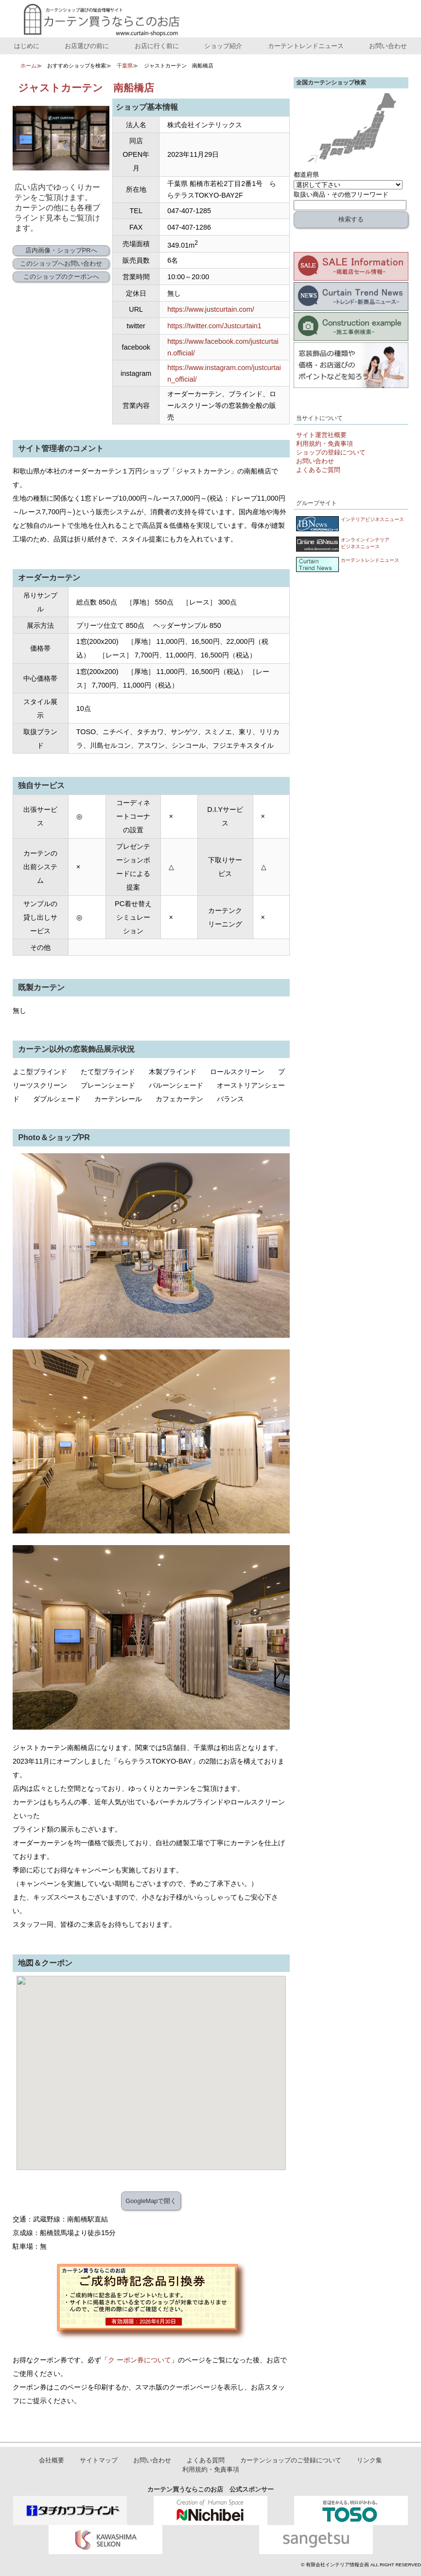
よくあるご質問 (318, 469)
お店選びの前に (87, 46)
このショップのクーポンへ (61, 276)
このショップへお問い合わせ (61, 263)
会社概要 (51, 2460)
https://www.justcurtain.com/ (210, 309)
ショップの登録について (331, 452)
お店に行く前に (157, 46)
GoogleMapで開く (150, 2201)
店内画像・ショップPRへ (61, 250)
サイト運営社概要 (321, 434)
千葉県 (125, 65)
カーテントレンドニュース (306, 46)
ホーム (28, 65)
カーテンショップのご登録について (290, 2460)
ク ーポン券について (139, 2360)
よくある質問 (206, 2460)
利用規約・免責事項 (324, 443)
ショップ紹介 (223, 46)
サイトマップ (99, 2460)
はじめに (26, 46)
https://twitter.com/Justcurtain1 (214, 326)
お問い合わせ (388, 46)
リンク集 (369, 2460)
